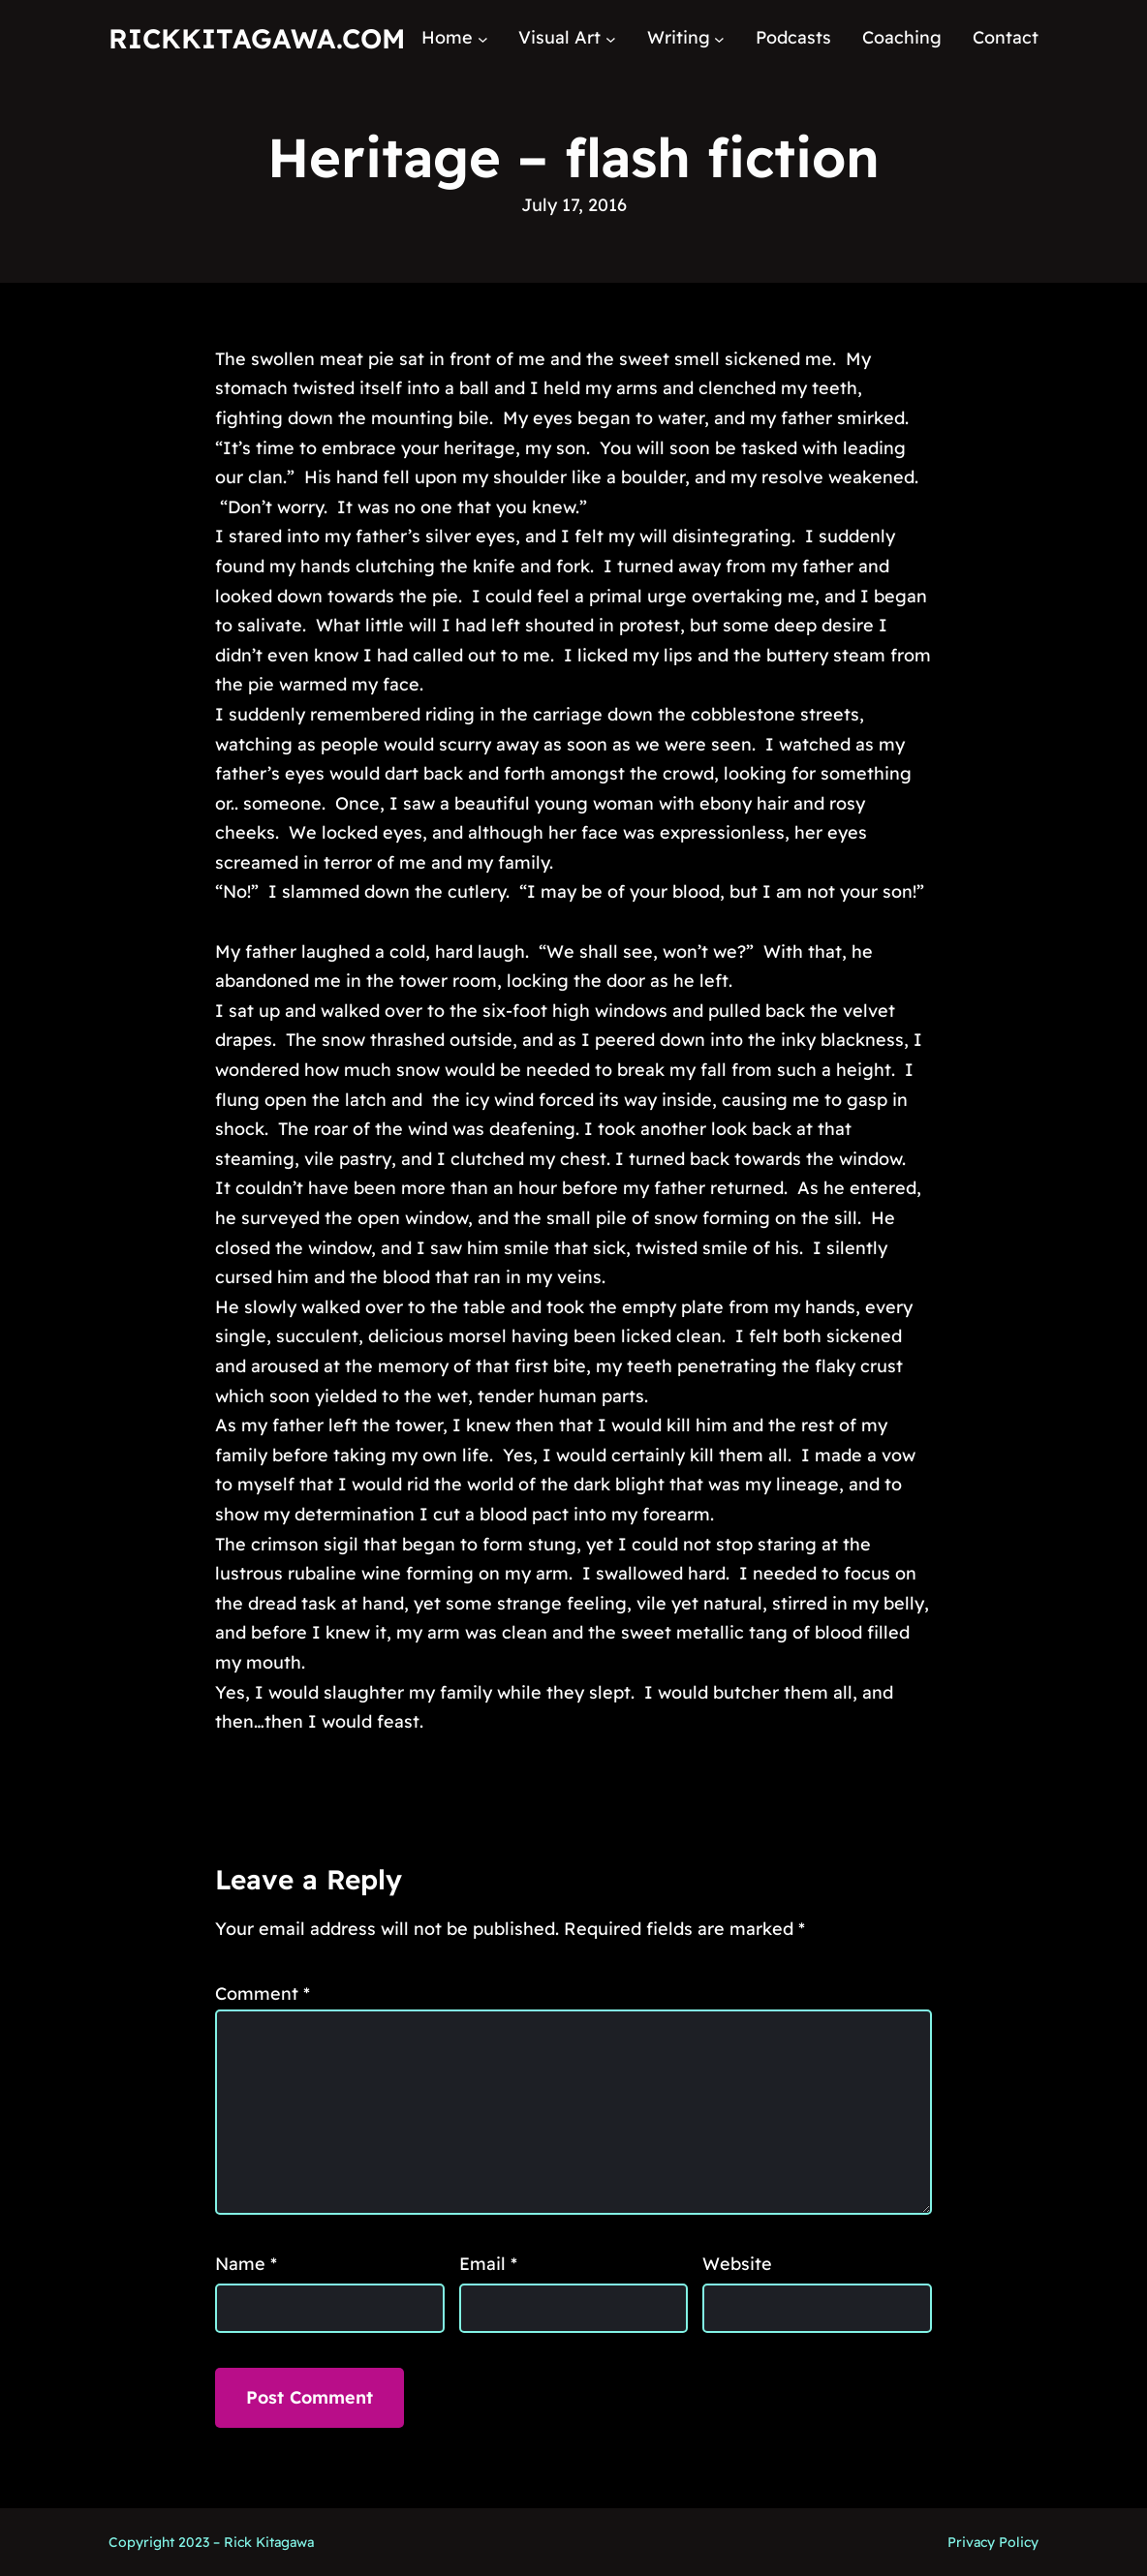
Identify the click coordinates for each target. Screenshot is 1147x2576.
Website (737, 2264)
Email (488, 2264)
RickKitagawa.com (256, 38)
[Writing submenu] (719, 38)
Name (246, 2264)
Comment (262, 1993)
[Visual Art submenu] (610, 38)
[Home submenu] (483, 38)
